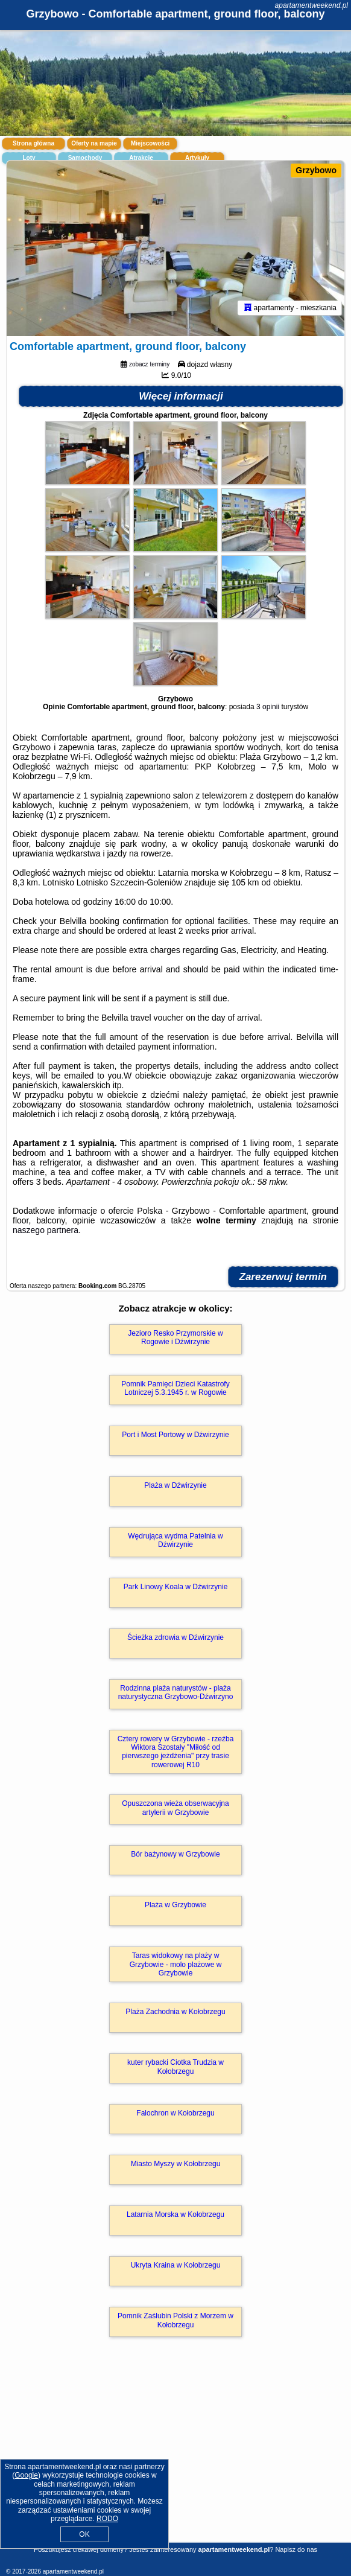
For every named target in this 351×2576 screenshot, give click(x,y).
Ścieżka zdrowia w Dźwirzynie (175, 1637)
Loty (28, 158)
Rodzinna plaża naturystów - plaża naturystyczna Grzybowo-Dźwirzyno (175, 1692)
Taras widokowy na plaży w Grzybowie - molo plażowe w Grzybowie (176, 1964)
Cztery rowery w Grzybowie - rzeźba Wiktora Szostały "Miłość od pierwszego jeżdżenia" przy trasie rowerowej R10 (176, 1752)
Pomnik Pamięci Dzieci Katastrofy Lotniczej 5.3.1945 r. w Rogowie (175, 1388)
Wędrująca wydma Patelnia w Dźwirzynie (175, 1540)
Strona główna (33, 143)
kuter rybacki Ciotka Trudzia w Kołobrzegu (175, 2066)
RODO (107, 2518)
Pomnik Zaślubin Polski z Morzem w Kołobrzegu (175, 2320)
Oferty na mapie (94, 143)
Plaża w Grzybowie (175, 1905)
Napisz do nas (296, 2549)
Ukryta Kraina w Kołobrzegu (176, 2265)
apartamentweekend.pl (311, 5)
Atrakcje (141, 158)
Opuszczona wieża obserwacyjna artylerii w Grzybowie (175, 1807)
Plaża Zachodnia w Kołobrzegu (175, 2011)
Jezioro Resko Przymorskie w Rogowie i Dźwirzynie (175, 1337)
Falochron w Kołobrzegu (175, 2113)
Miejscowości (150, 143)
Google (26, 2475)
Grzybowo (316, 170)
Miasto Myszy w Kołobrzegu (176, 2164)
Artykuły (197, 158)
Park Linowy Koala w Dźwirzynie (176, 1587)
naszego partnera (45, 1230)
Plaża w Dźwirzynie (175, 1485)
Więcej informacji (181, 396)
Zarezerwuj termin (283, 1277)
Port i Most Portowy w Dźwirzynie (175, 1434)
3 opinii (267, 707)
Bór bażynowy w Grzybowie (175, 1854)
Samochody (85, 158)
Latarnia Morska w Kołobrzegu (175, 2214)
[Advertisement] (175, 2457)
